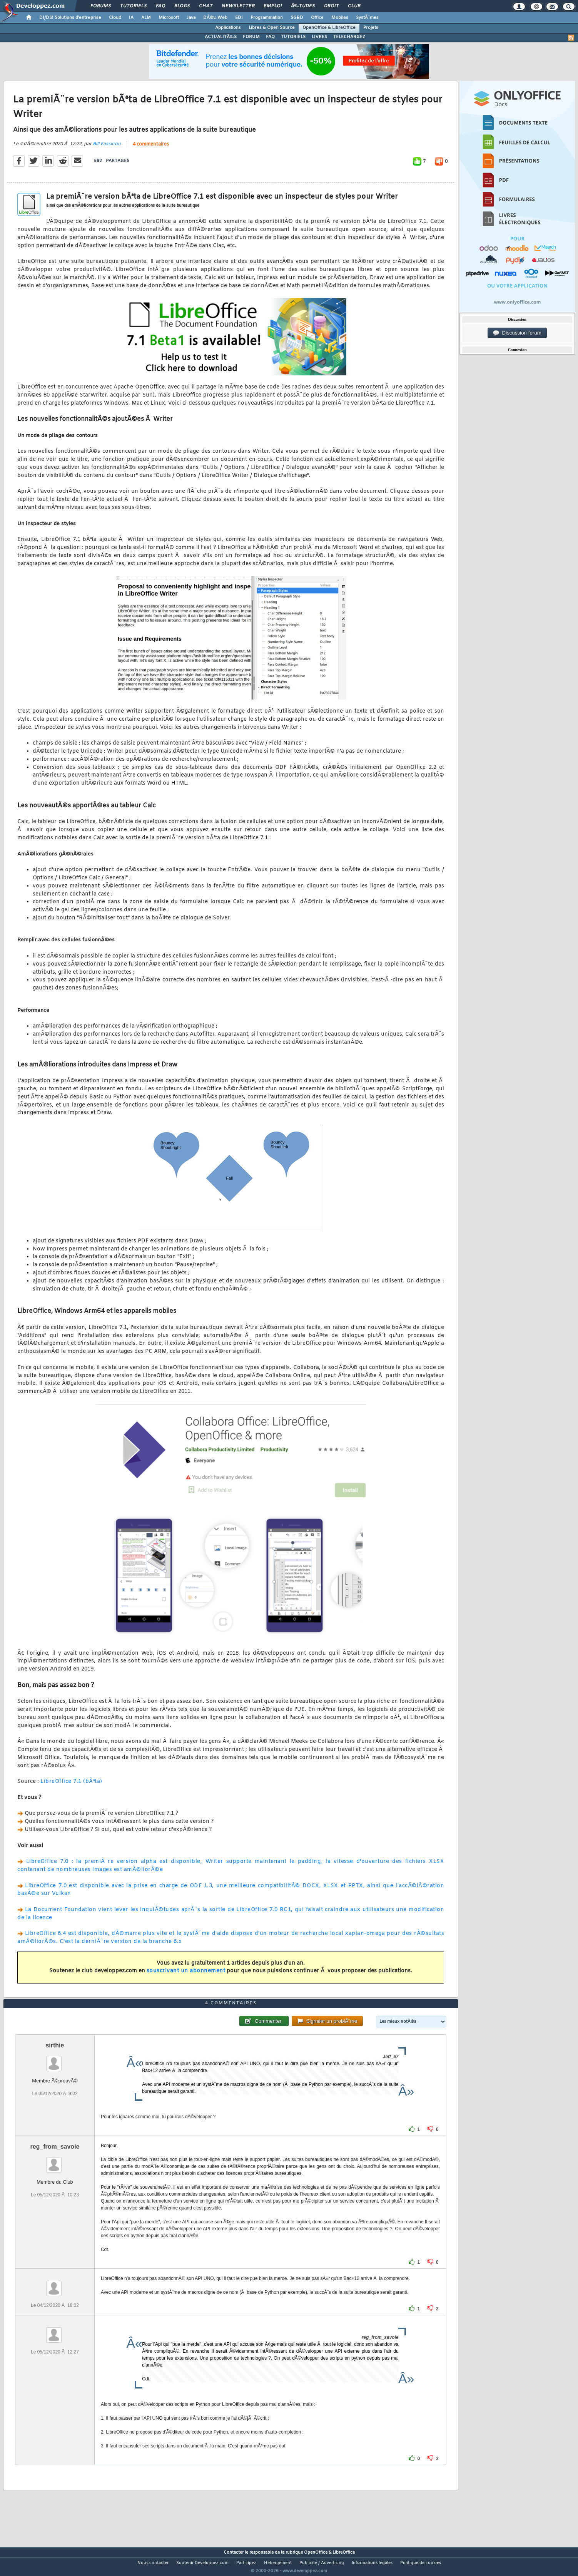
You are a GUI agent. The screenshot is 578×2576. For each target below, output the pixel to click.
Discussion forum (517, 333)
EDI (239, 17)
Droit (331, 6)
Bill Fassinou (107, 149)
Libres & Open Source (272, 27)
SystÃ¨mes (367, 17)
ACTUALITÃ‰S (221, 37)
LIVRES (319, 37)
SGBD (297, 17)
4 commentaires (151, 149)
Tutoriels (133, 6)
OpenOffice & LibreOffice (329, 27)
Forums (101, 6)
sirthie (54, 2060)
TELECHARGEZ (349, 37)
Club (354, 6)
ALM (146, 17)
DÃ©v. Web (215, 17)
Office (317, 17)
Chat (205, 6)
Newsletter (238, 6)
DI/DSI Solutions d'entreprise (70, 17)
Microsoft (169, 17)
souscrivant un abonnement (186, 1976)
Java (191, 17)
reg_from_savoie (54, 2161)
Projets (370, 27)
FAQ (160, 6)
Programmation (267, 17)
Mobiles (339, 17)
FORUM (251, 37)
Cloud (115, 17)
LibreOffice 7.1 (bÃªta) (71, 1786)
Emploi (272, 6)
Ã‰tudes (303, 6)
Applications (228, 27)
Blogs (182, 6)
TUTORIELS (293, 37)
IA (131, 17)
